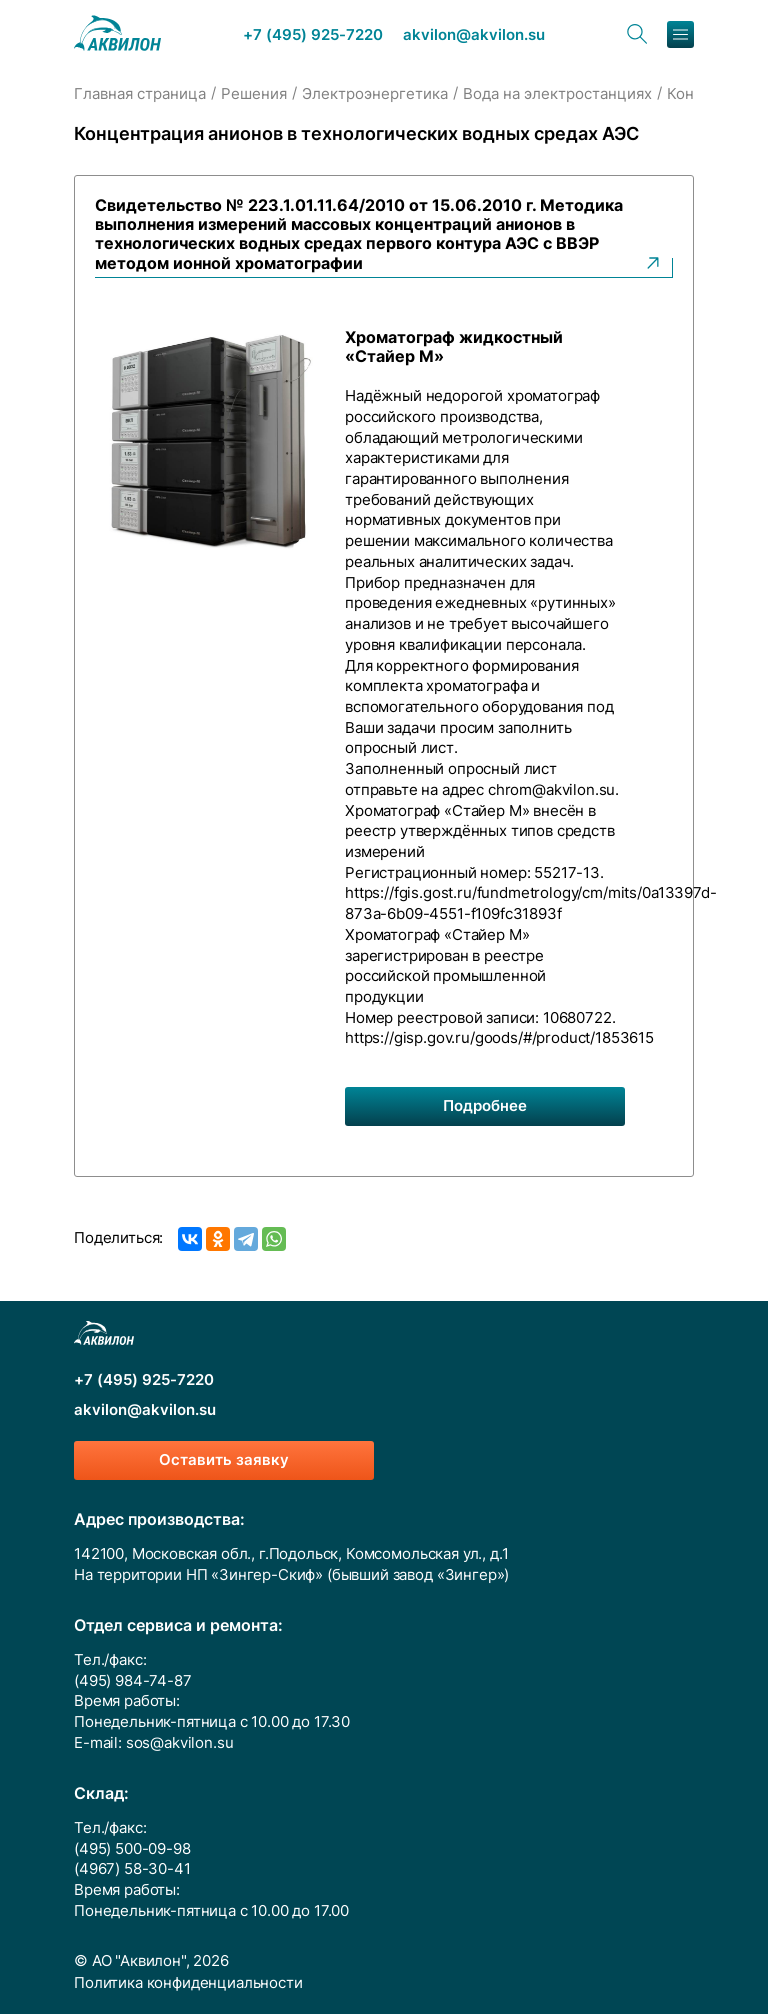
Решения (254, 94)
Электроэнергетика (375, 94)
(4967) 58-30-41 (132, 1869)
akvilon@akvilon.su (474, 35)
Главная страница (140, 94)
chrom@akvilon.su (551, 790)
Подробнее (485, 1106)
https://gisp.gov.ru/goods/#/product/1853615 (499, 1038)
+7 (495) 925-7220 (313, 35)
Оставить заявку (224, 1460)
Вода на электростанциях (557, 94)
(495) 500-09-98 (132, 1849)
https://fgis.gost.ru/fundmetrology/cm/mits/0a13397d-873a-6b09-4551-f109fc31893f (531, 903)
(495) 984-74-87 (133, 1681)
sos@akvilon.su (180, 1743)
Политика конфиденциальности (188, 1983)
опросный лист (399, 748)
